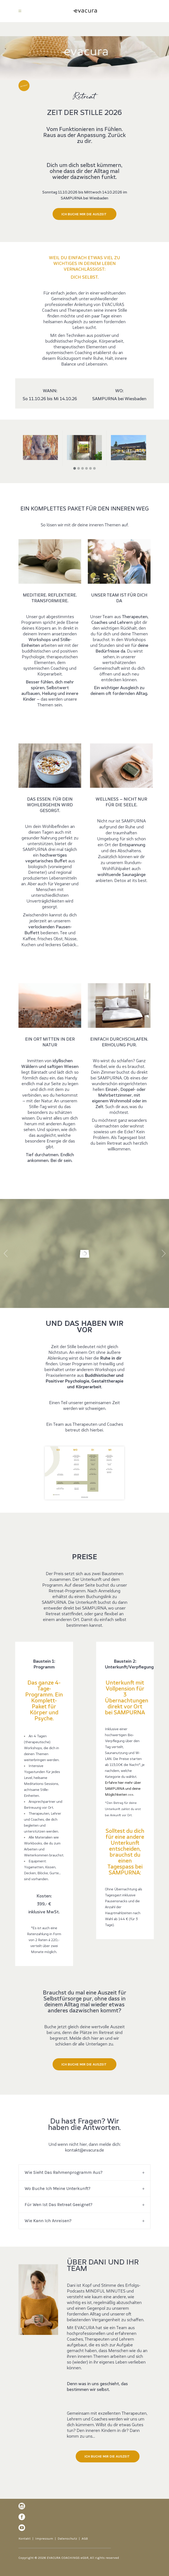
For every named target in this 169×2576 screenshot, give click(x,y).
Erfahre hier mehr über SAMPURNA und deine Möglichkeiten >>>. (123, 1789)
